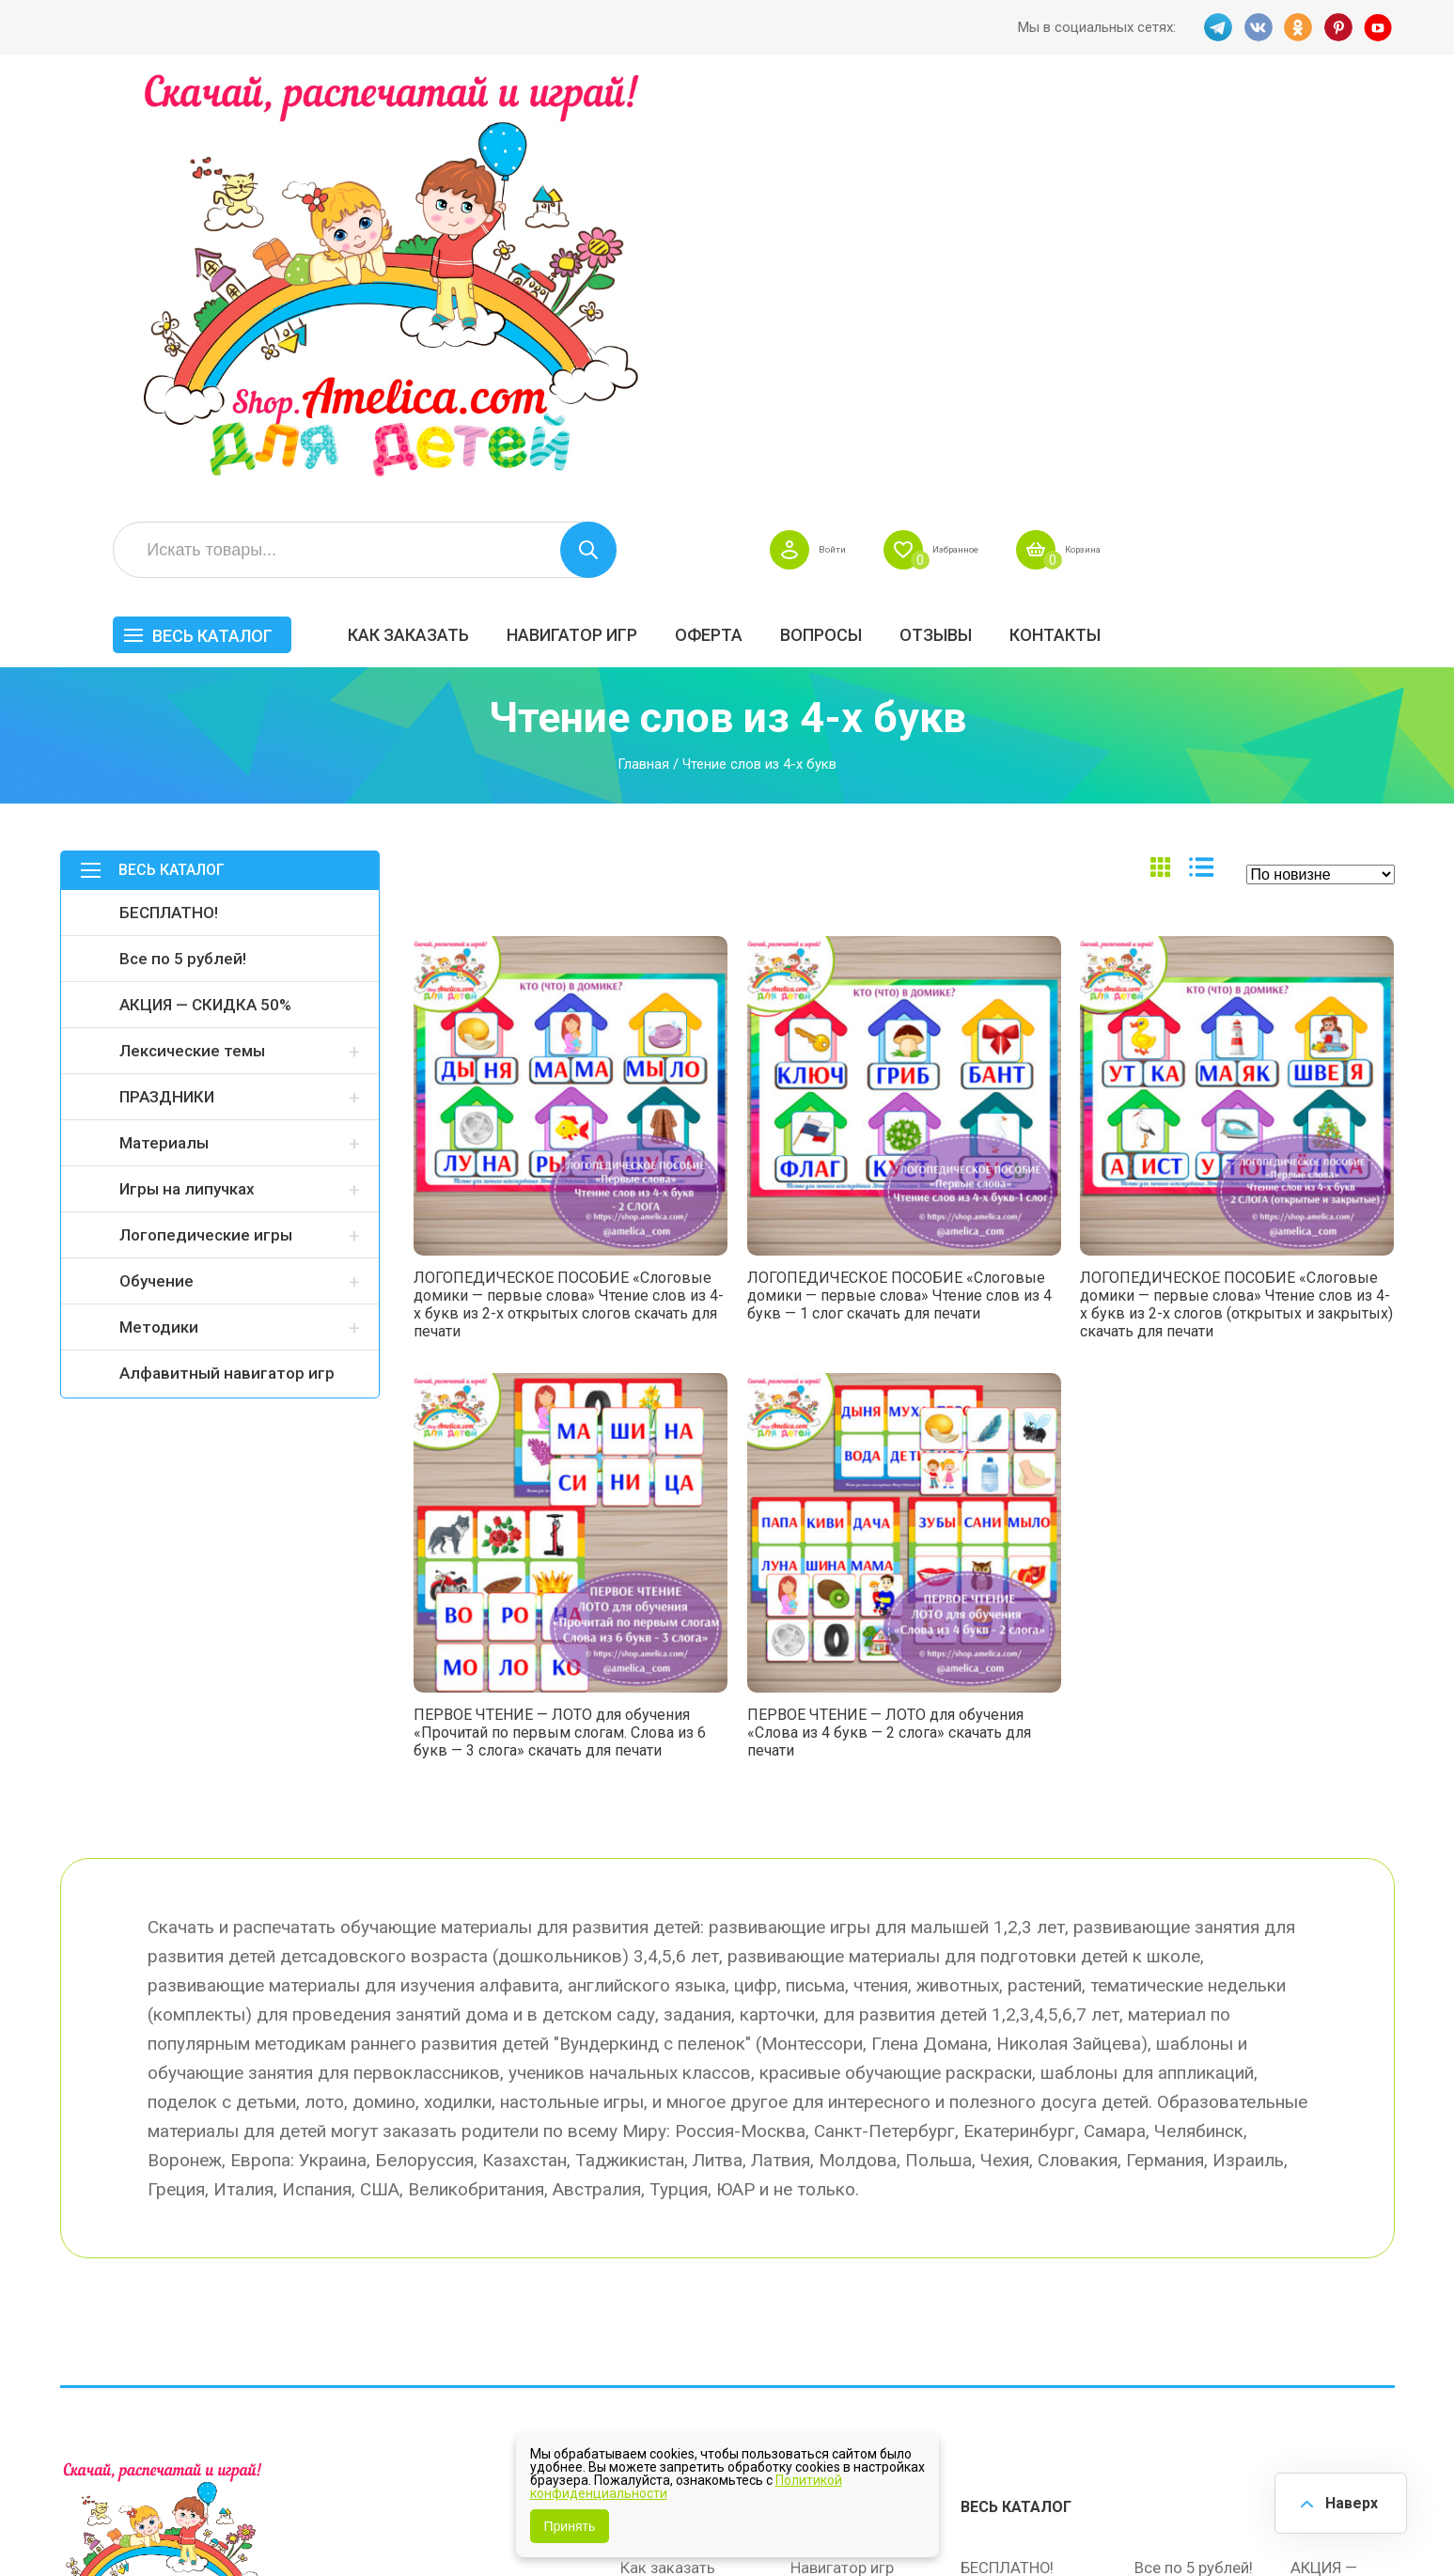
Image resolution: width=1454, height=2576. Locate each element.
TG (1215, 27)
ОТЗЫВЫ (1223, 213)
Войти (1068, 127)
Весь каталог (500, 214)
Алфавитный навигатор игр (227, 971)
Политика (655, 2317)
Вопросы (1108, 213)
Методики (158, 925)
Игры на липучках (187, 787)
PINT (1339, 27)
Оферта (996, 213)
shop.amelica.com (348, 2518)
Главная (643, 362)
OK (1298, 27)
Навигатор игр (859, 213)
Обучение (156, 879)
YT (1381, 27)
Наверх (1347, 2500)
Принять (570, 2526)
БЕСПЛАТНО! (168, 511)
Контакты (1342, 213)
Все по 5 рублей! (182, 557)
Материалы (164, 741)
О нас (810, 2278)
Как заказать (696, 213)
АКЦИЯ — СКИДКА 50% (205, 603)
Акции (642, 2238)
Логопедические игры (205, 833)
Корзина (1360, 127)
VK (1257, 27)
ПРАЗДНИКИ (166, 695)
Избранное (1210, 127)
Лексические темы (192, 649)
